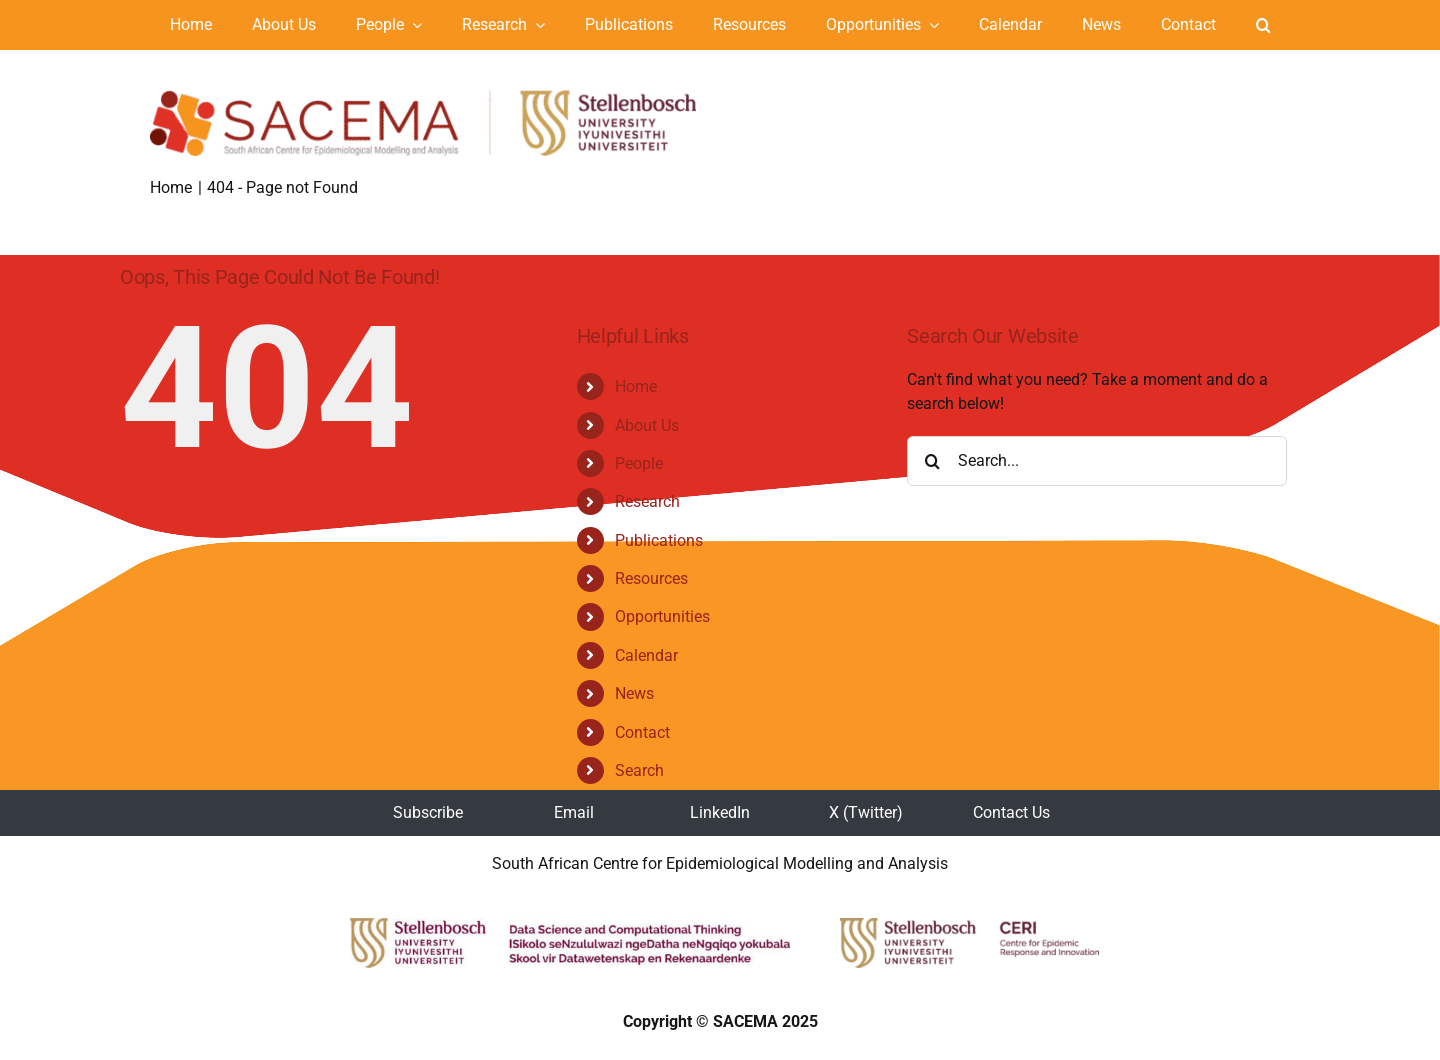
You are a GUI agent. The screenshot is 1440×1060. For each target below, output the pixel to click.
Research (647, 501)
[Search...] (1097, 461)
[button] (1263, 25)
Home (636, 386)
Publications (659, 540)
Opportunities (662, 616)
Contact (642, 732)
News (634, 693)
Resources (651, 578)
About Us (647, 425)
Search (639, 770)
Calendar (646, 655)
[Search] (932, 461)
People (639, 463)
